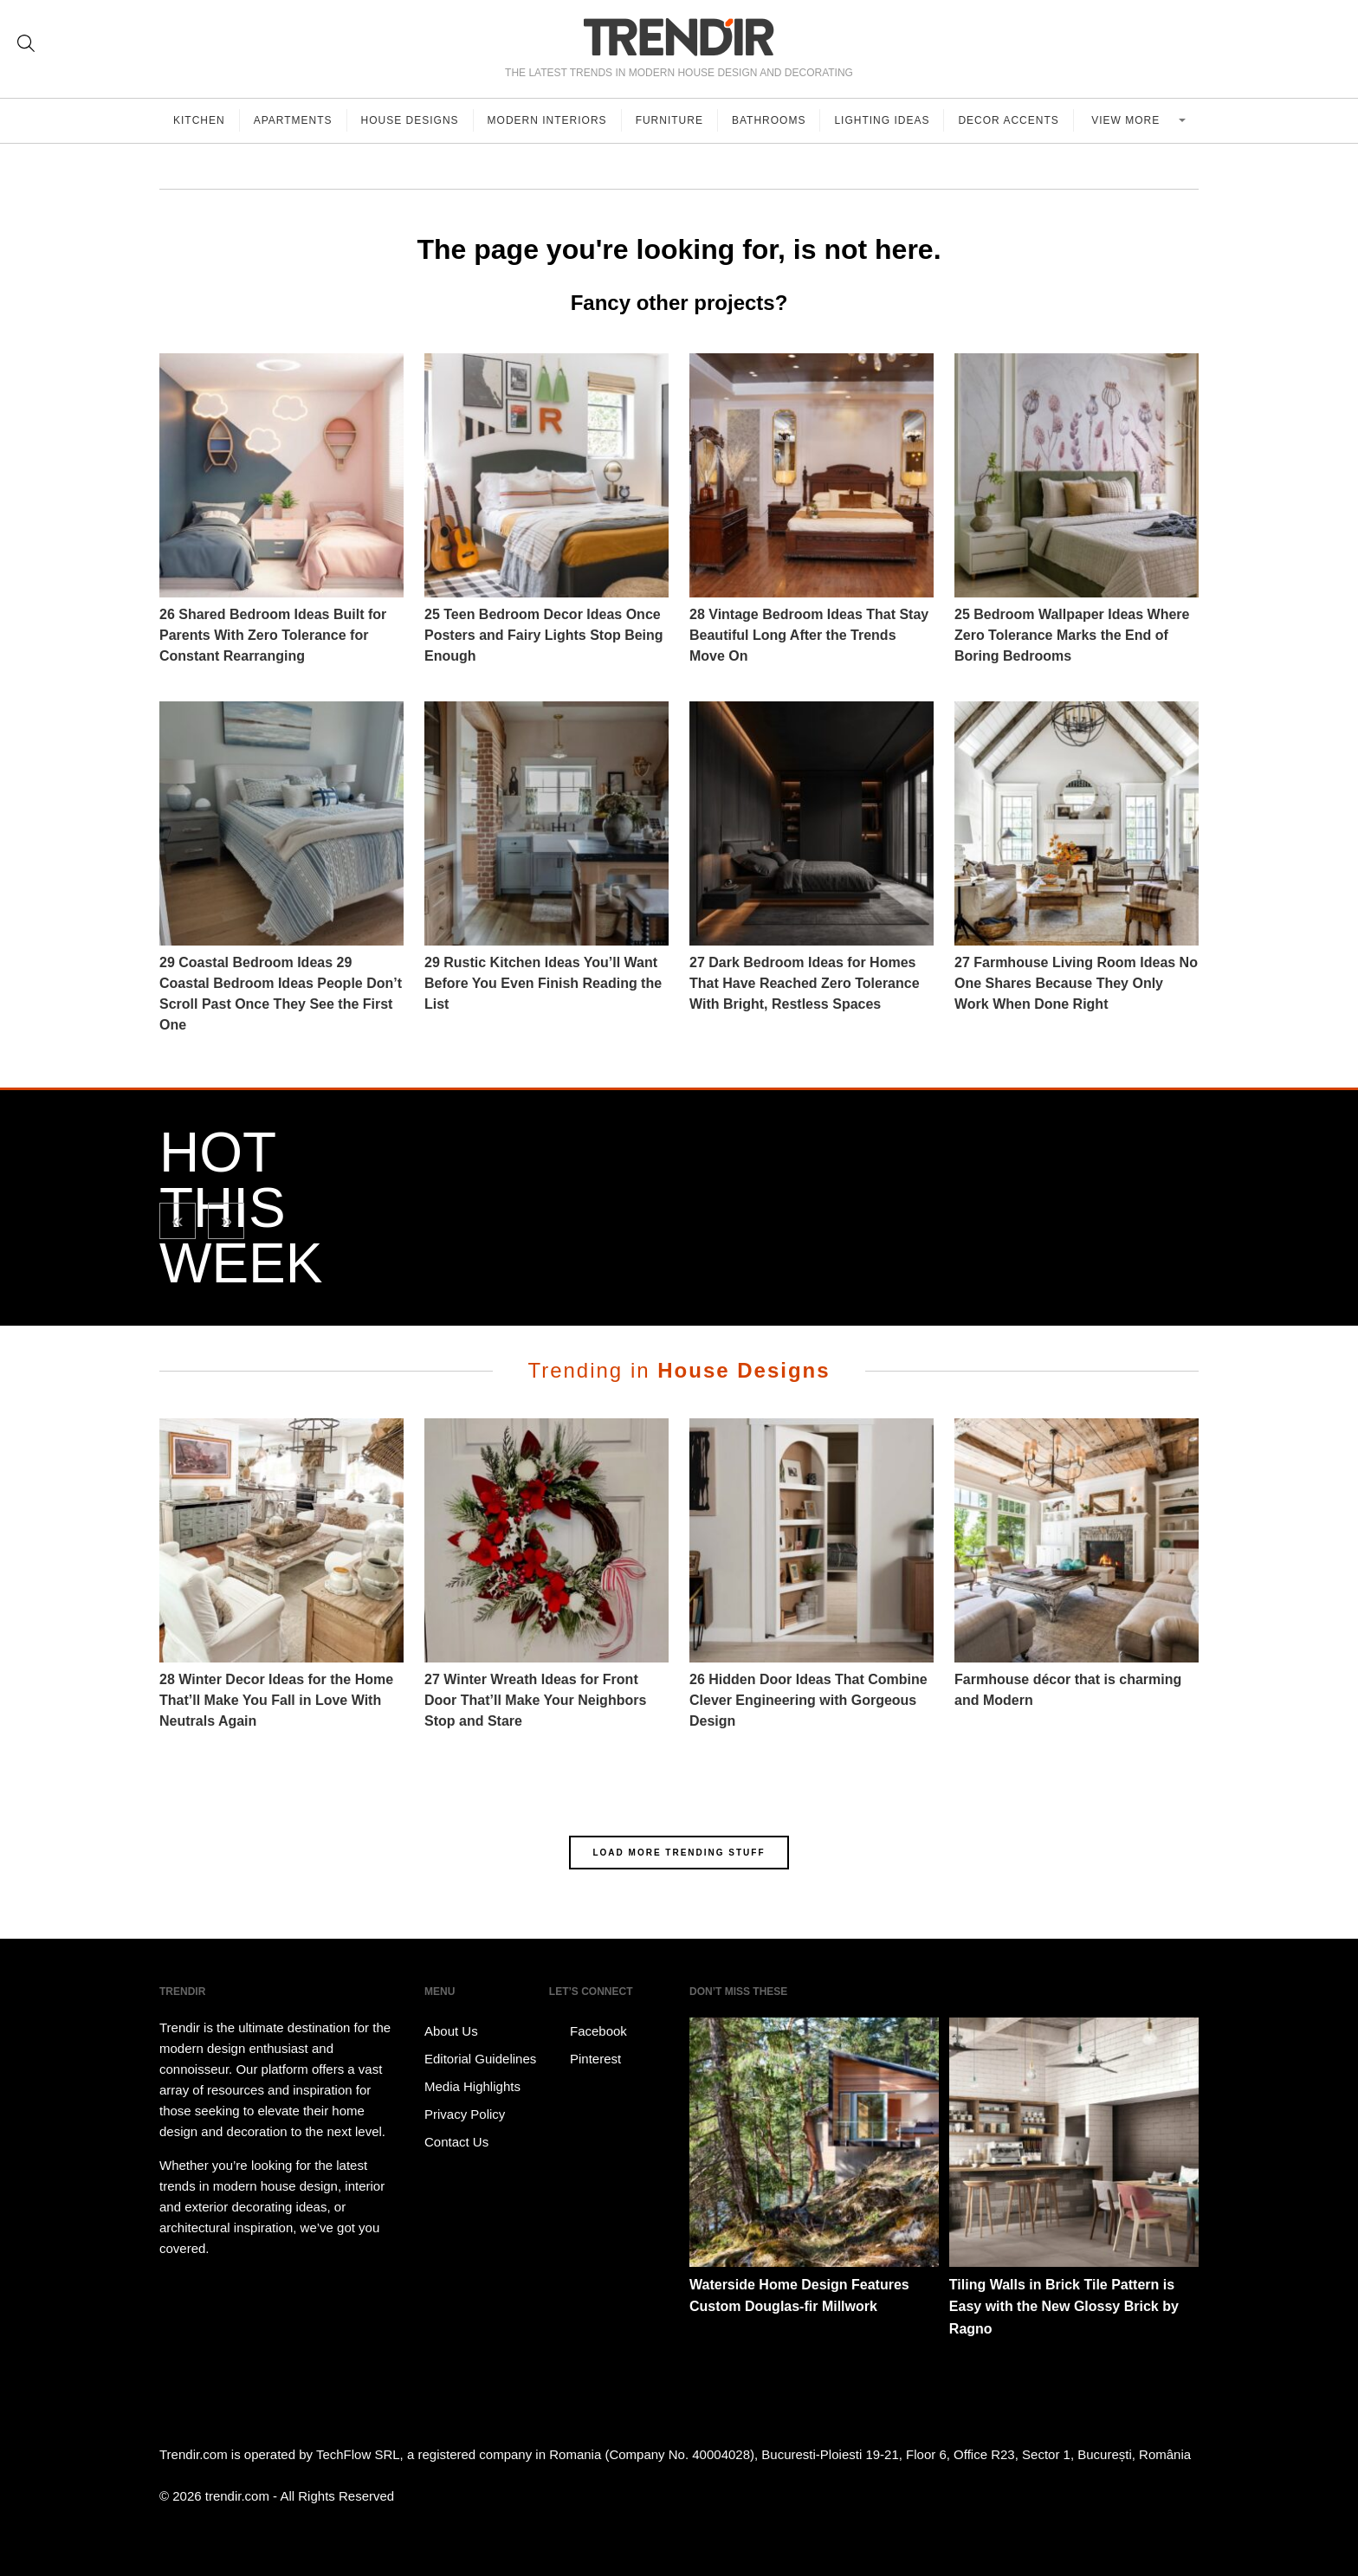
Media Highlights (472, 2086)
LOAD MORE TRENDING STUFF (678, 1852)
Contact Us (456, 2141)
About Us (451, 2031)
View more (1127, 120)
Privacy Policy (464, 2114)
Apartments (293, 120)
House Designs (410, 120)
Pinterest (585, 2059)
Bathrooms (768, 120)
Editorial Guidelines (480, 2058)
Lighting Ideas (881, 120)
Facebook (588, 2031)
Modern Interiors (547, 120)
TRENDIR (679, 36)
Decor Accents (1008, 120)
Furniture (669, 120)
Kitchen (199, 120)
